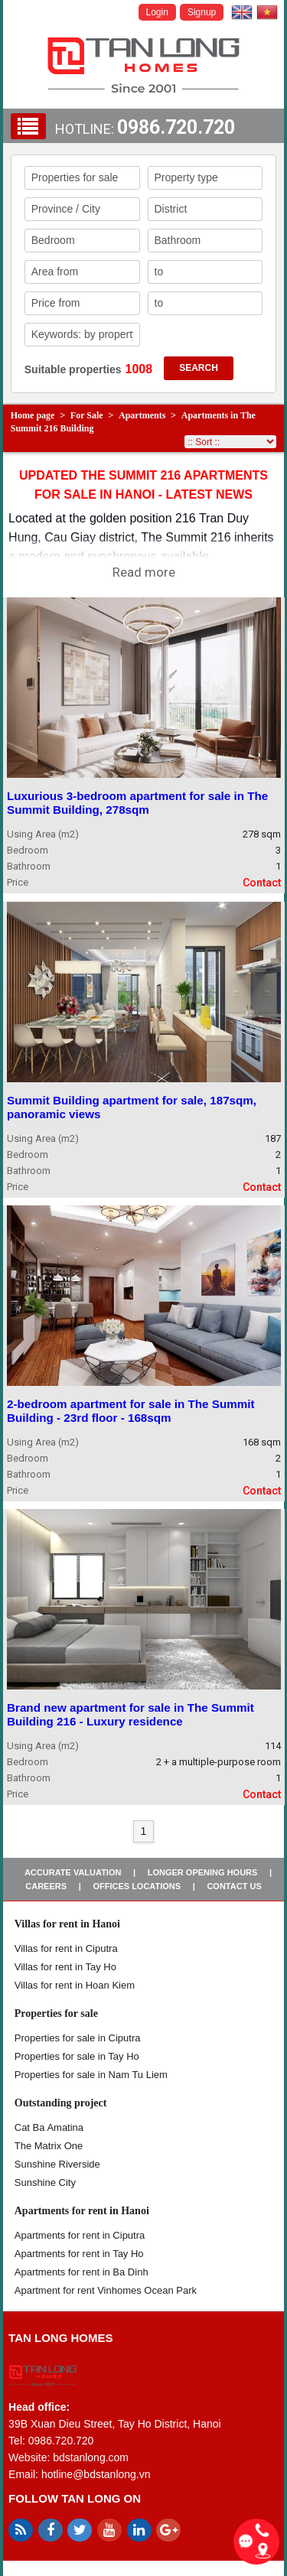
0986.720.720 (176, 127)
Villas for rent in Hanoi (67, 1924)
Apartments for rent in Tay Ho (79, 2253)
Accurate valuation (73, 1872)
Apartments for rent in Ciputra (80, 2235)
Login (157, 12)
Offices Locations (137, 1886)
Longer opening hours (203, 1872)
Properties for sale (56, 2013)
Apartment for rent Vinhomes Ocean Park (106, 2290)
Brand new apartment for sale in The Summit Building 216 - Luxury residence (130, 1714)
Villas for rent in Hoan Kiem (75, 1985)
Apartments (142, 415)
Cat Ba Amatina (49, 2127)
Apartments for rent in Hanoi (82, 2211)
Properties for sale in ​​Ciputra (78, 2038)
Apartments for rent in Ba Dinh (81, 2272)
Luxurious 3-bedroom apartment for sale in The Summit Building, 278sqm (137, 802)
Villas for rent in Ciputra (66, 1948)
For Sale (86, 415)
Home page (33, 415)
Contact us (234, 1886)
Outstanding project (61, 2103)
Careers (46, 1886)
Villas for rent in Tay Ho (65, 1967)
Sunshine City (45, 2182)
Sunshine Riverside (57, 2164)
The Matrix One (49, 2146)
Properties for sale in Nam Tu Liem (91, 2074)
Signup (202, 12)
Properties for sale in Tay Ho (77, 2056)
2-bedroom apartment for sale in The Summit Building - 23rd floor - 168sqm (131, 1410)
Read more (144, 572)
